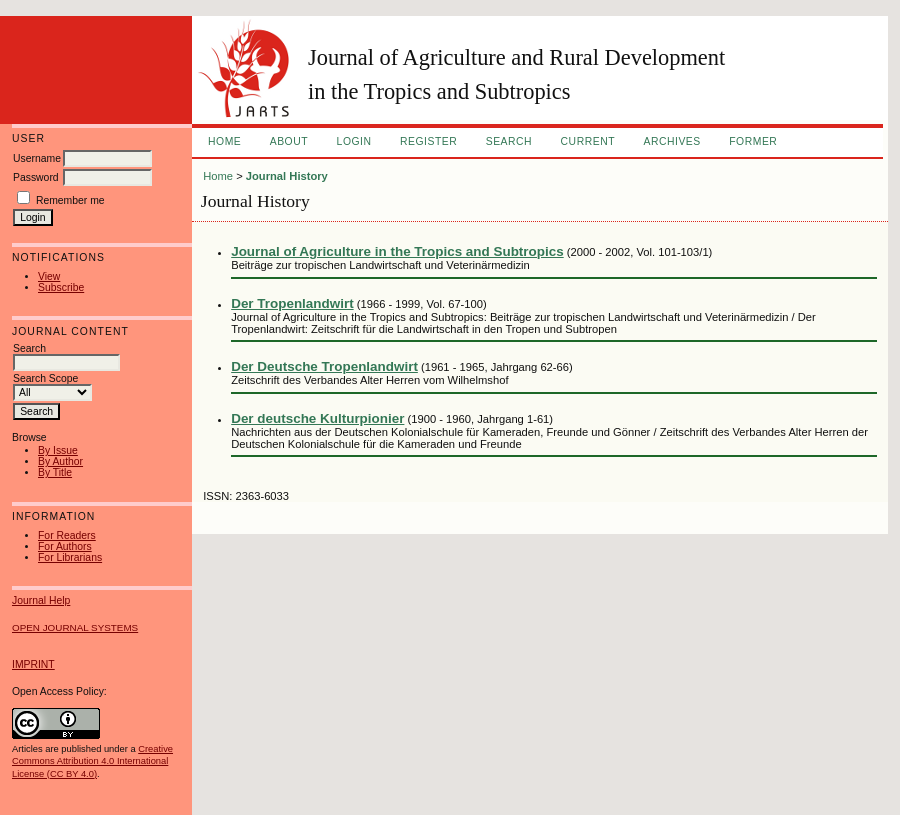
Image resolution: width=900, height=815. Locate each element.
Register (428, 141)
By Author (60, 461)
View (49, 276)
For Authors (65, 546)
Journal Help (41, 600)
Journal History (287, 176)
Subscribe (61, 287)
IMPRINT (33, 664)
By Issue (58, 450)
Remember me (70, 200)
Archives (671, 141)
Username (37, 158)
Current (588, 141)
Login (354, 141)
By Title (55, 472)
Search (509, 141)
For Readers (67, 535)
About (289, 141)
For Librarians (70, 557)
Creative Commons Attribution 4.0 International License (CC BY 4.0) (92, 761)
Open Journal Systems (75, 627)
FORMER (753, 141)
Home (224, 141)
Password (36, 177)
